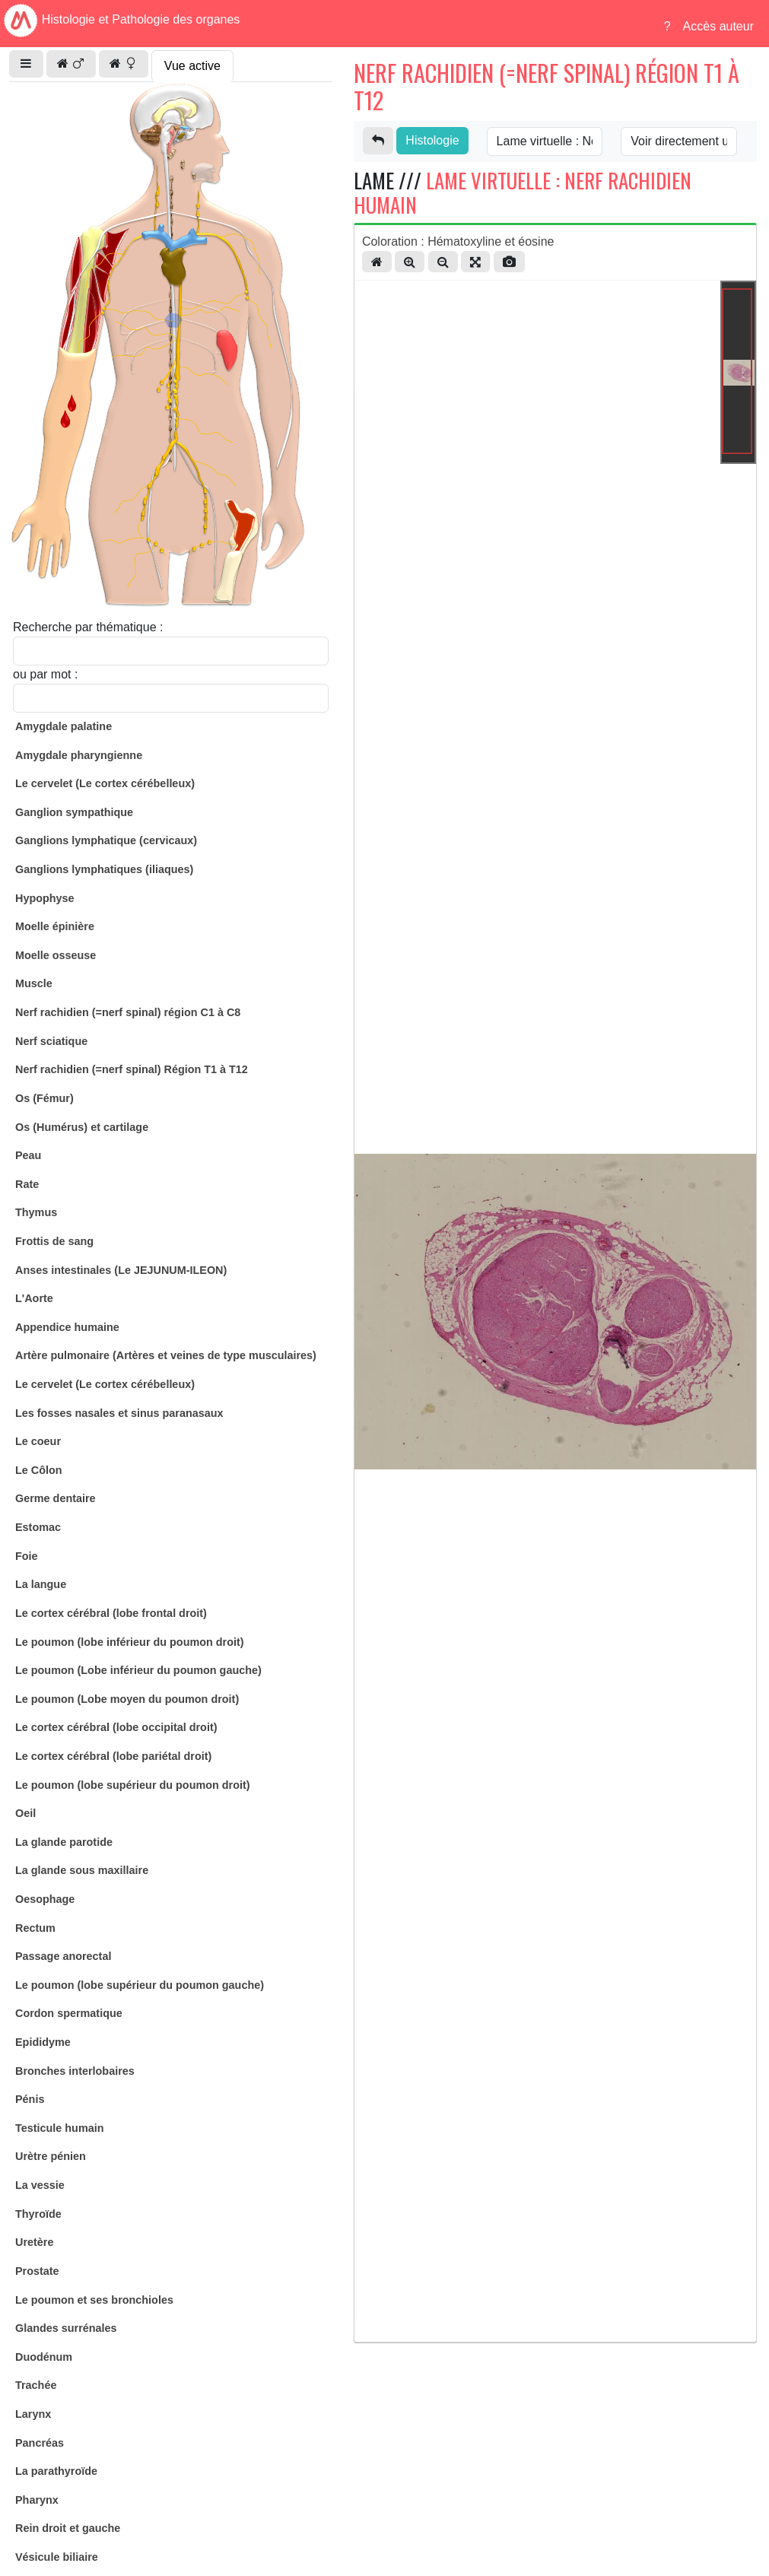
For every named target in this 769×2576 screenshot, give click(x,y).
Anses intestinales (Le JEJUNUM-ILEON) (121, 1270)
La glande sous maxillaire (81, 1870)
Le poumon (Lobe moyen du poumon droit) (127, 1699)
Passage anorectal (63, 1956)
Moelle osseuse (55, 955)
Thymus (36, 1212)
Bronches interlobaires (75, 2071)
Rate (27, 1184)
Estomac (38, 1527)
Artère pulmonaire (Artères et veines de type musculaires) (165, 1355)
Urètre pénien (50, 2156)
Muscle (33, 983)
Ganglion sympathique (74, 812)
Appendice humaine (67, 1327)
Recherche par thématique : (88, 627)
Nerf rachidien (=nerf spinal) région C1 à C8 (127, 1012)
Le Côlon (38, 1470)
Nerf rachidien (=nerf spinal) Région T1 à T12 (131, 1069)
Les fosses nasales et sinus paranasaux (119, 1413)
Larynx (33, 2414)
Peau (28, 1155)
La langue (40, 1584)
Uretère (34, 2242)
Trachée (35, 2385)
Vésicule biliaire (56, 2557)
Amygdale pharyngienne (78, 755)
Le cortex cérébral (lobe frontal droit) (111, 1613)
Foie (26, 1556)
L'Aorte (34, 1298)
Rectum (35, 1928)
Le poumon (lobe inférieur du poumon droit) (129, 1642)
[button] (26, 64)
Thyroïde (38, 2214)
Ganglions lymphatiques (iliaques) (104, 869)
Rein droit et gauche (67, 2528)
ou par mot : (45, 674)
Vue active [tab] (192, 65)
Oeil (25, 1813)
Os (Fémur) (44, 1098)
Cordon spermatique (68, 2013)
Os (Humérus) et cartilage (81, 1127)
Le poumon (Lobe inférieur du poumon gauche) (138, 1670)
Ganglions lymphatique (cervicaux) (106, 840)
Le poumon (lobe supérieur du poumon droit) (132, 1785)
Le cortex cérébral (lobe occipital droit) (116, 1727)
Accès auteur (718, 26)
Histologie (432, 140)
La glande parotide (64, 1842)
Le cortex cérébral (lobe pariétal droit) (113, 1756)
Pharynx (37, 2500)
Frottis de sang (54, 1241)
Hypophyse (45, 898)
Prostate (37, 2271)
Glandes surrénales (66, 2328)
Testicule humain (59, 2128)
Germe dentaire (55, 1498)
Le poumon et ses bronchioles (94, 2300)
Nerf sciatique (51, 1041)
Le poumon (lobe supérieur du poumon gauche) (139, 1985)
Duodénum (43, 2357)
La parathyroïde (56, 2471)
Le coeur (38, 1441)
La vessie (40, 2185)
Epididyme (43, 2042)
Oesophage (45, 1899)
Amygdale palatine (63, 726)
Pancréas (39, 2443)
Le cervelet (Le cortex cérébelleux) (105, 783)
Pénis (29, 2099)
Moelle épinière (54, 926)
